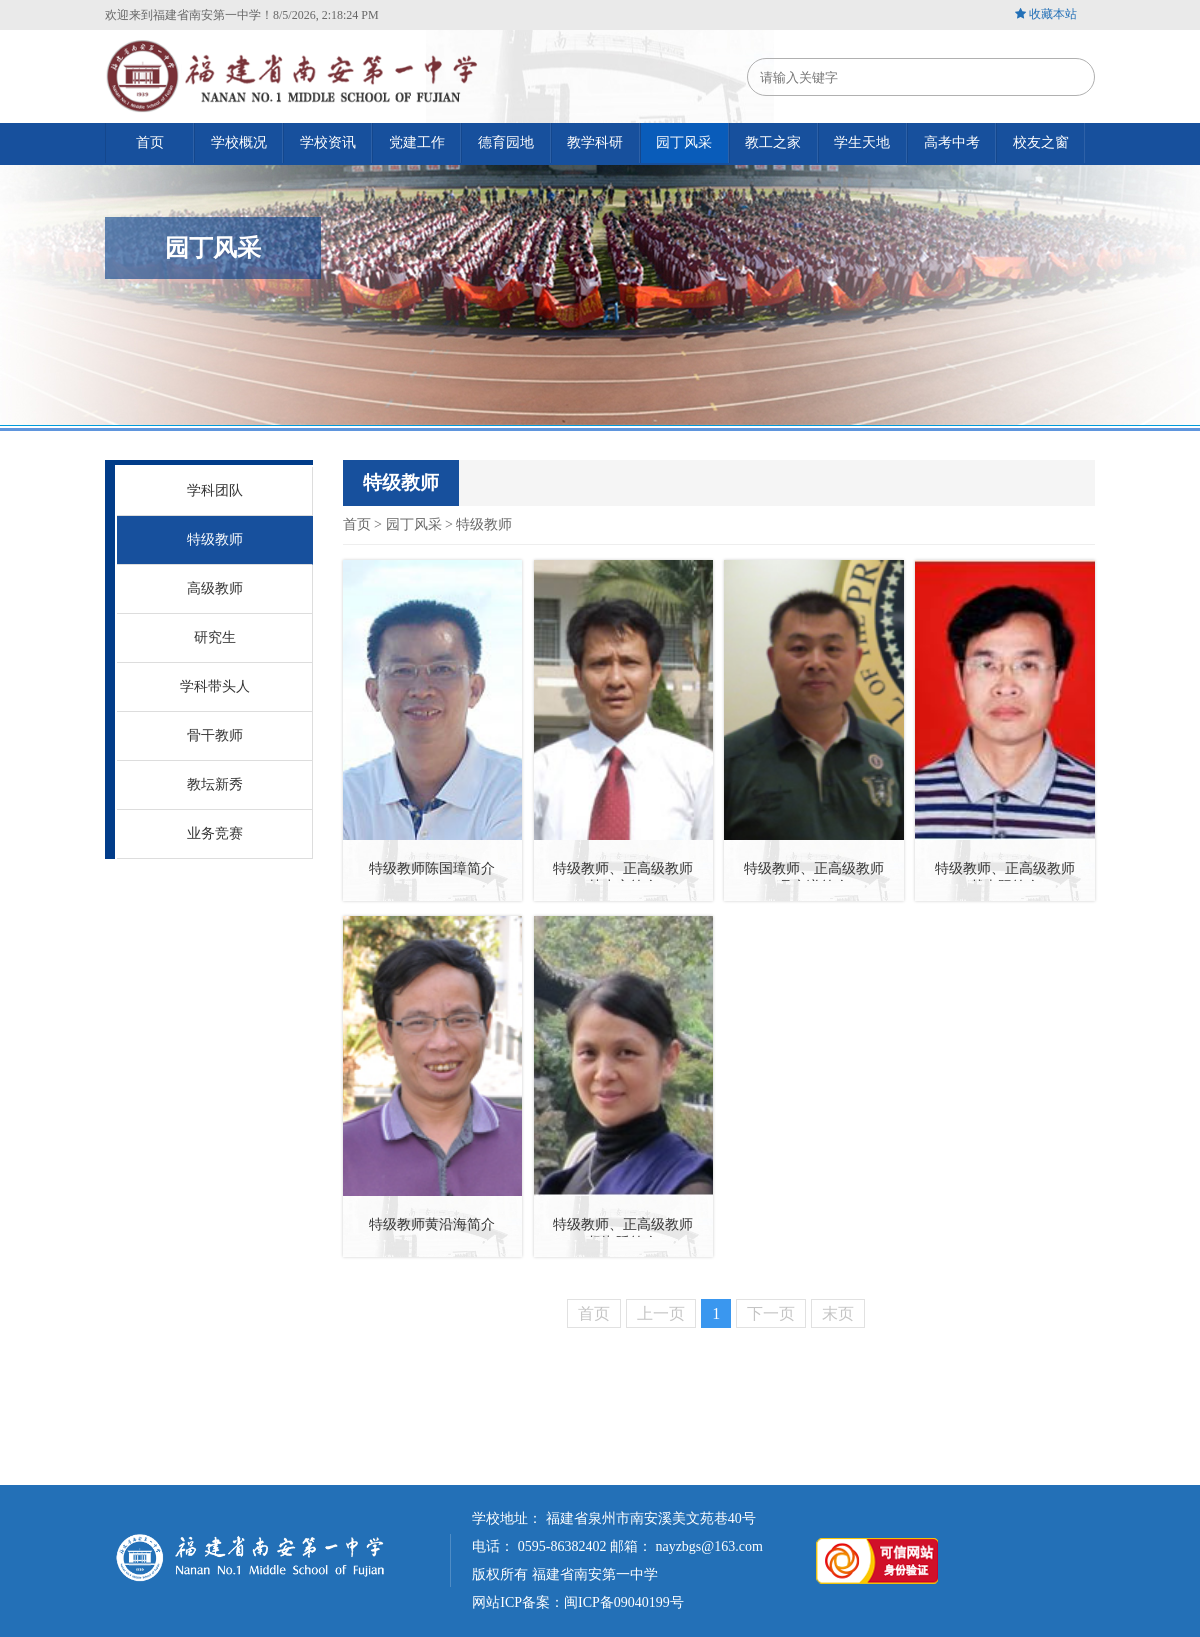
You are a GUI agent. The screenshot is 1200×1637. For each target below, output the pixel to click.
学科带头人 (215, 686)
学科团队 (215, 490)
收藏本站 (1053, 14)
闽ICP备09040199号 (624, 1602)
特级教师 (215, 539)
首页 (357, 524)
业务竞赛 (215, 833)
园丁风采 (414, 524)
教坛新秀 (215, 784)
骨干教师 (215, 735)
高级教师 (215, 588)
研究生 (215, 637)
